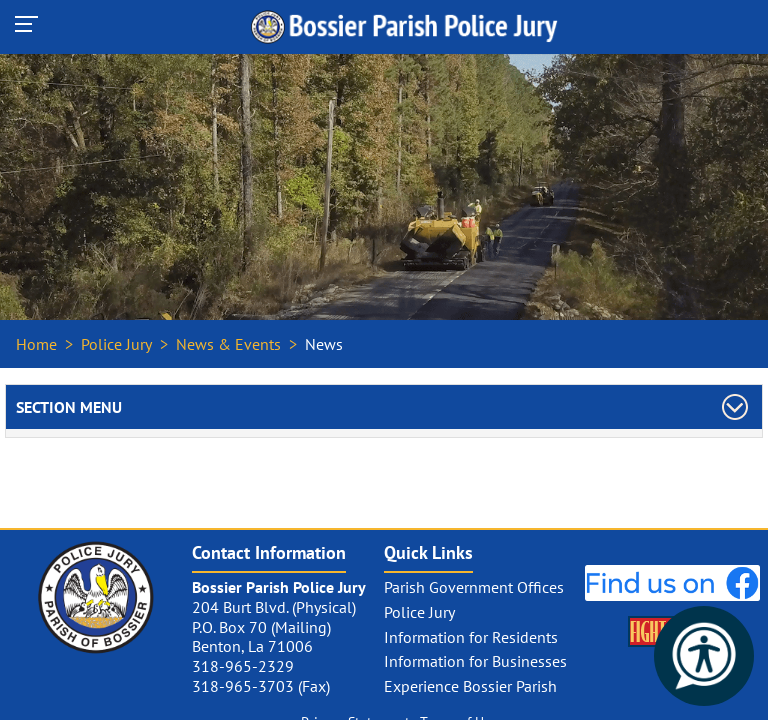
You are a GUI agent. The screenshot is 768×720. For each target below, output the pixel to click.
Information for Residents (471, 637)
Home (36, 344)
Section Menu (69, 407)
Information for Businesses (475, 661)
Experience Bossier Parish (470, 686)
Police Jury (116, 344)
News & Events (228, 344)
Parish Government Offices (474, 587)
